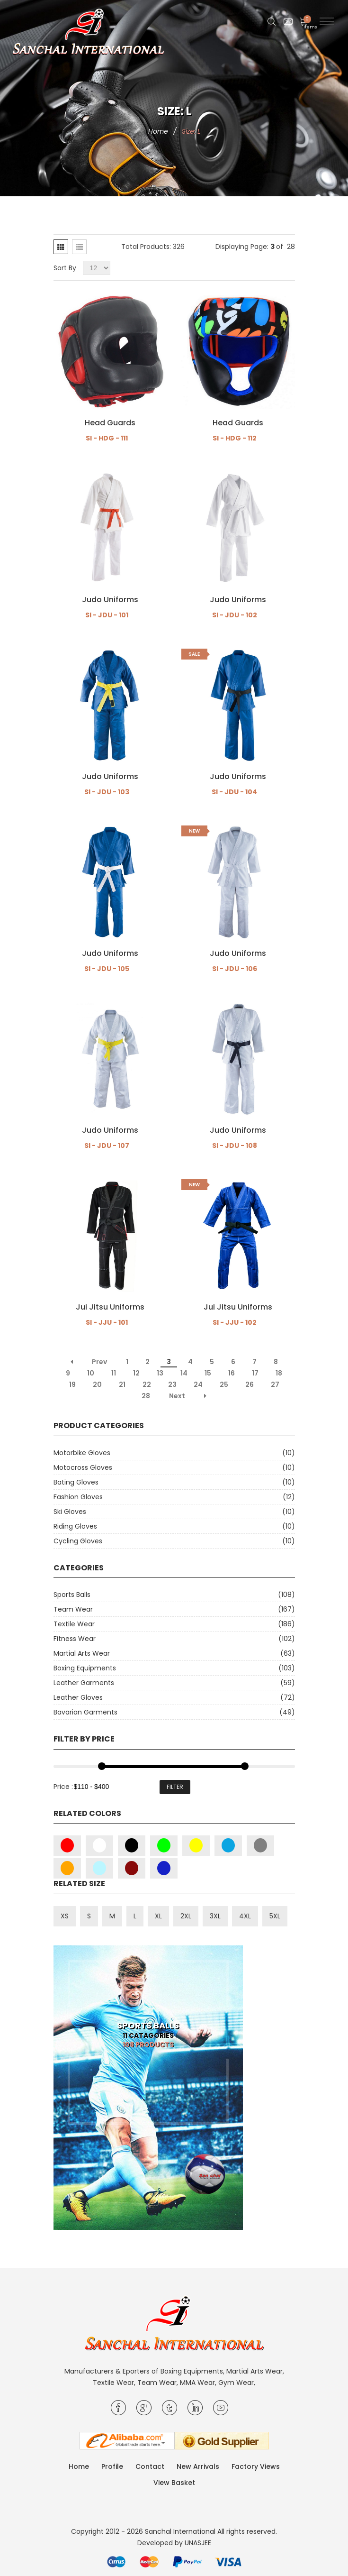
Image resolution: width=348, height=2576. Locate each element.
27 (275, 1384)
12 (136, 1373)
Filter (175, 1787)
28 (146, 1396)
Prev (99, 1361)
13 (160, 1373)
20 (97, 1384)
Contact (149, 2466)
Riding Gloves (75, 1526)
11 (113, 1373)
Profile (112, 2466)
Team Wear (73, 1609)
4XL (245, 1916)
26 (249, 1384)
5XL (274, 1916)
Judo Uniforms (110, 600)
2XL (185, 1916)
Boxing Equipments (85, 1668)
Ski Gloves (70, 1511)
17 (255, 1373)
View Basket (174, 2482)
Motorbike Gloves (82, 1453)
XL (158, 1916)
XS (65, 1916)
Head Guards (110, 423)
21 (122, 1384)
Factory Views (256, 2466)
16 (231, 1373)
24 (198, 1384)
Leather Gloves (78, 1697)
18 (279, 1373)
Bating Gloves (76, 1482)
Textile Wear (74, 1624)
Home (158, 131)
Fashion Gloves (78, 1497)
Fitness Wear (75, 1638)
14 (183, 1373)
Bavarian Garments (85, 1712)
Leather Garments (84, 1682)
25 (224, 1384)
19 (72, 1384)
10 (90, 1373)
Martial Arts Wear (82, 1653)
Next (177, 1396)
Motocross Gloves (83, 1467)
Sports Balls (72, 1594)
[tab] (61, 246)
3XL (215, 1916)
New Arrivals (198, 2466)
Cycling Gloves (78, 1541)
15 (208, 1373)
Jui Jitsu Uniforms (110, 1307)
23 (172, 1384)
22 (147, 1384)
